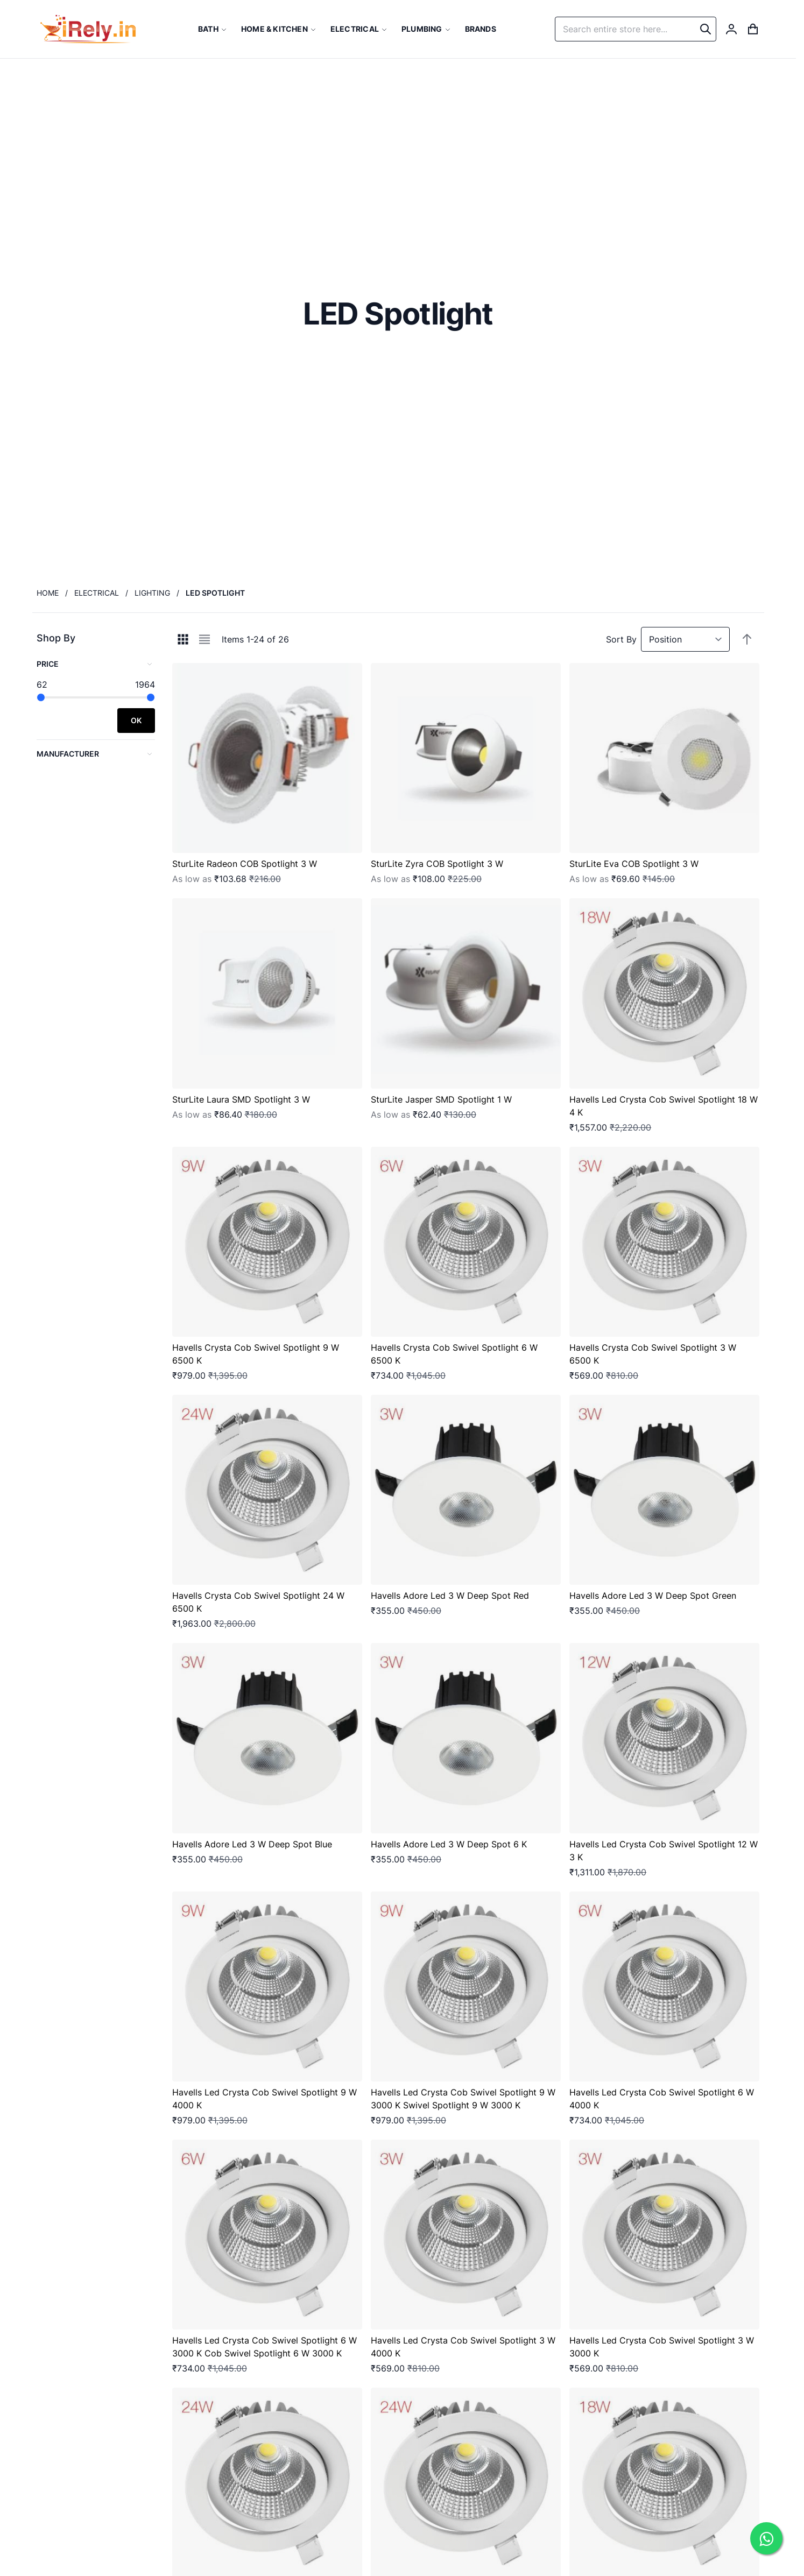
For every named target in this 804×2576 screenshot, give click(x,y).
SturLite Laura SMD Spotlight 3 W (241, 1099)
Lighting (152, 592)
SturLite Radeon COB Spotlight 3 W (244, 863)
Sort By (621, 639)
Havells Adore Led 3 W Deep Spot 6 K (449, 1844)
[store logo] (88, 29)
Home (48, 592)
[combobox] (635, 29)
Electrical (96, 592)
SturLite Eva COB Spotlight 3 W (634, 863)
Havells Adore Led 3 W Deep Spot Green (652, 1595)
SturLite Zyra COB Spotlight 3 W (437, 863)
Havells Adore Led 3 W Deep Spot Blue (252, 1844)
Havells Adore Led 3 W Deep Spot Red (450, 1595)
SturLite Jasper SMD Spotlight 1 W (441, 1099)
